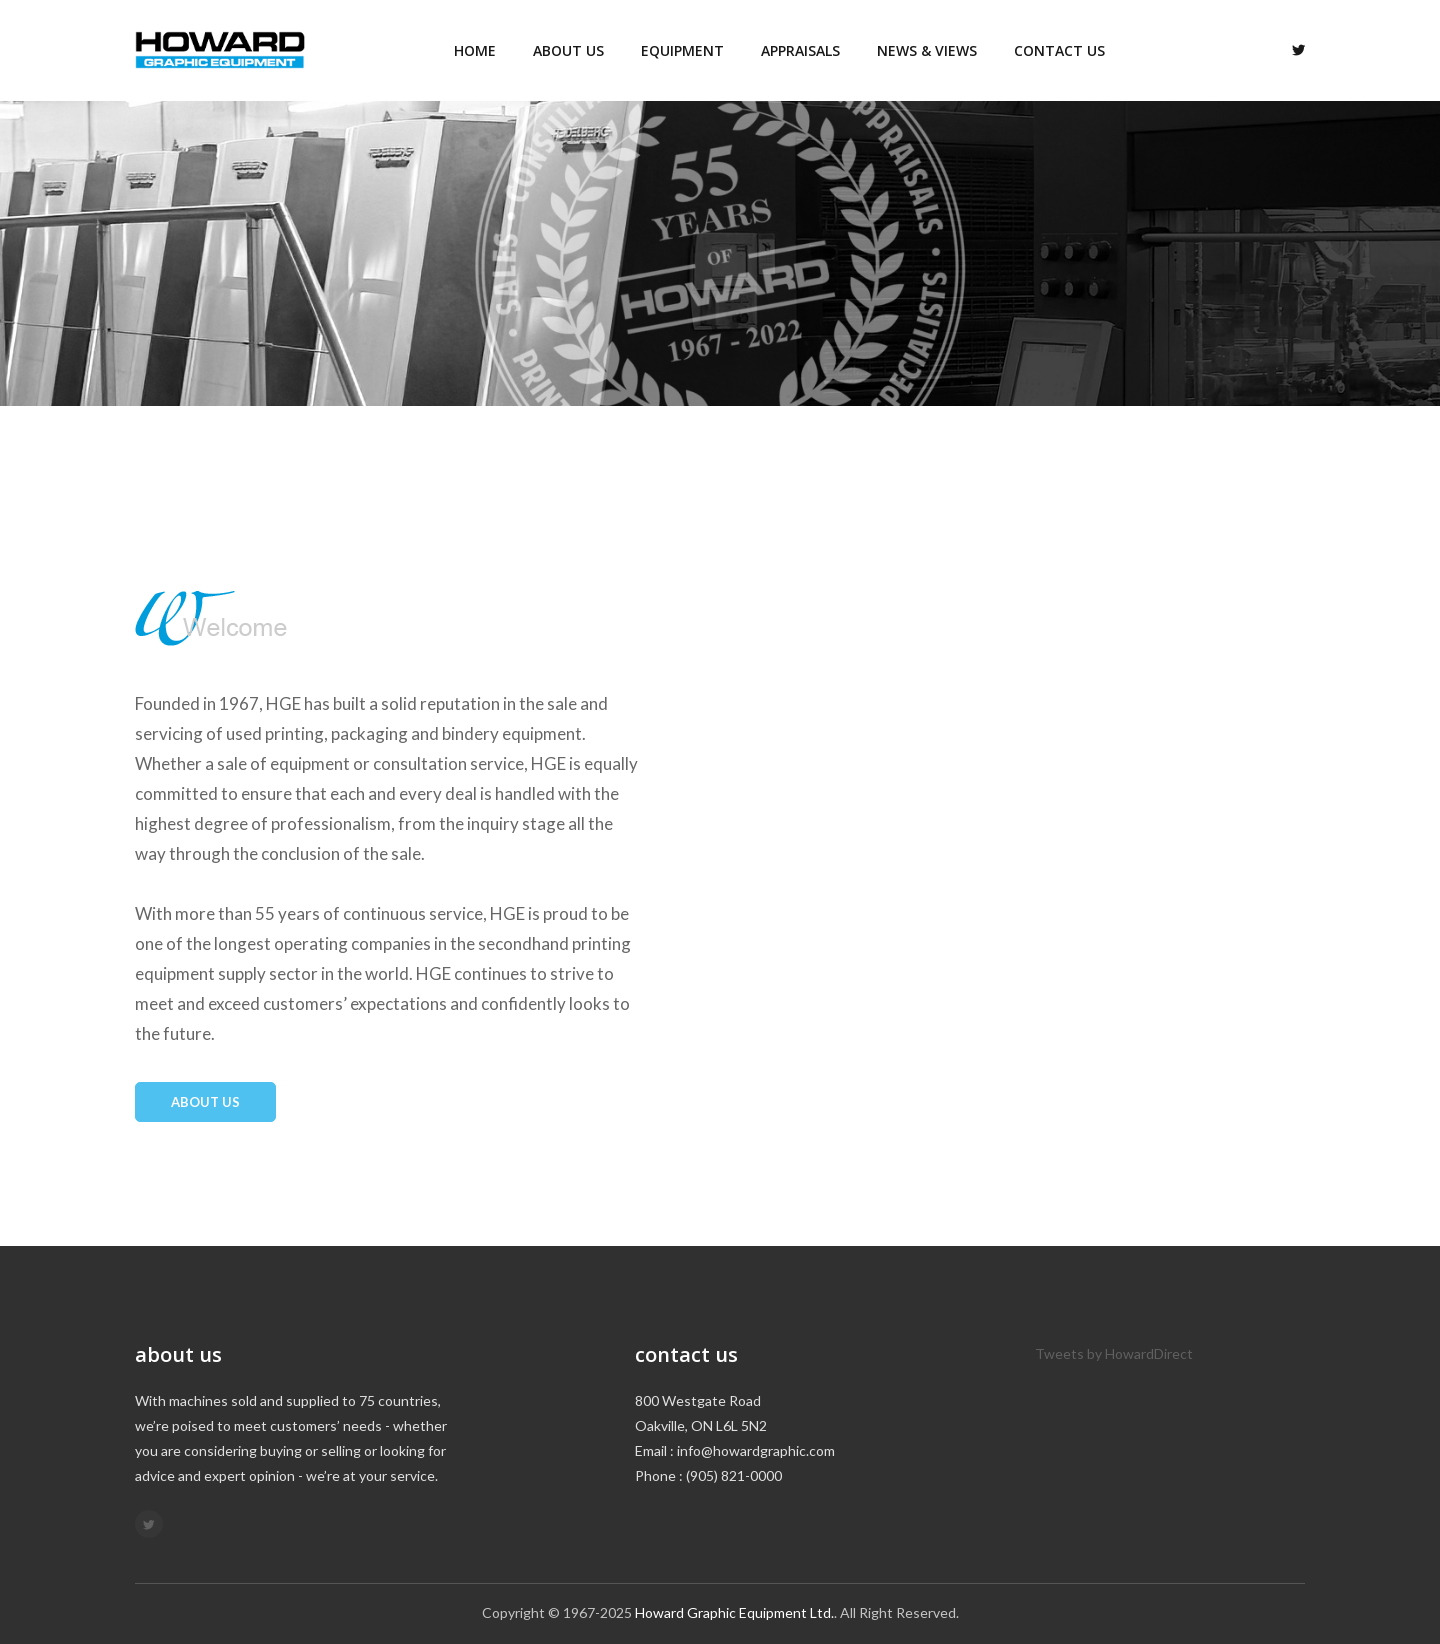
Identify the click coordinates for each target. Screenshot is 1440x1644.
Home (475, 50)
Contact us (1059, 50)
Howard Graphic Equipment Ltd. (734, 1612)
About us (568, 50)
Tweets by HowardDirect (1114, 1353)
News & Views (927, 50)
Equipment (682, 50)
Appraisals (800, 50)
